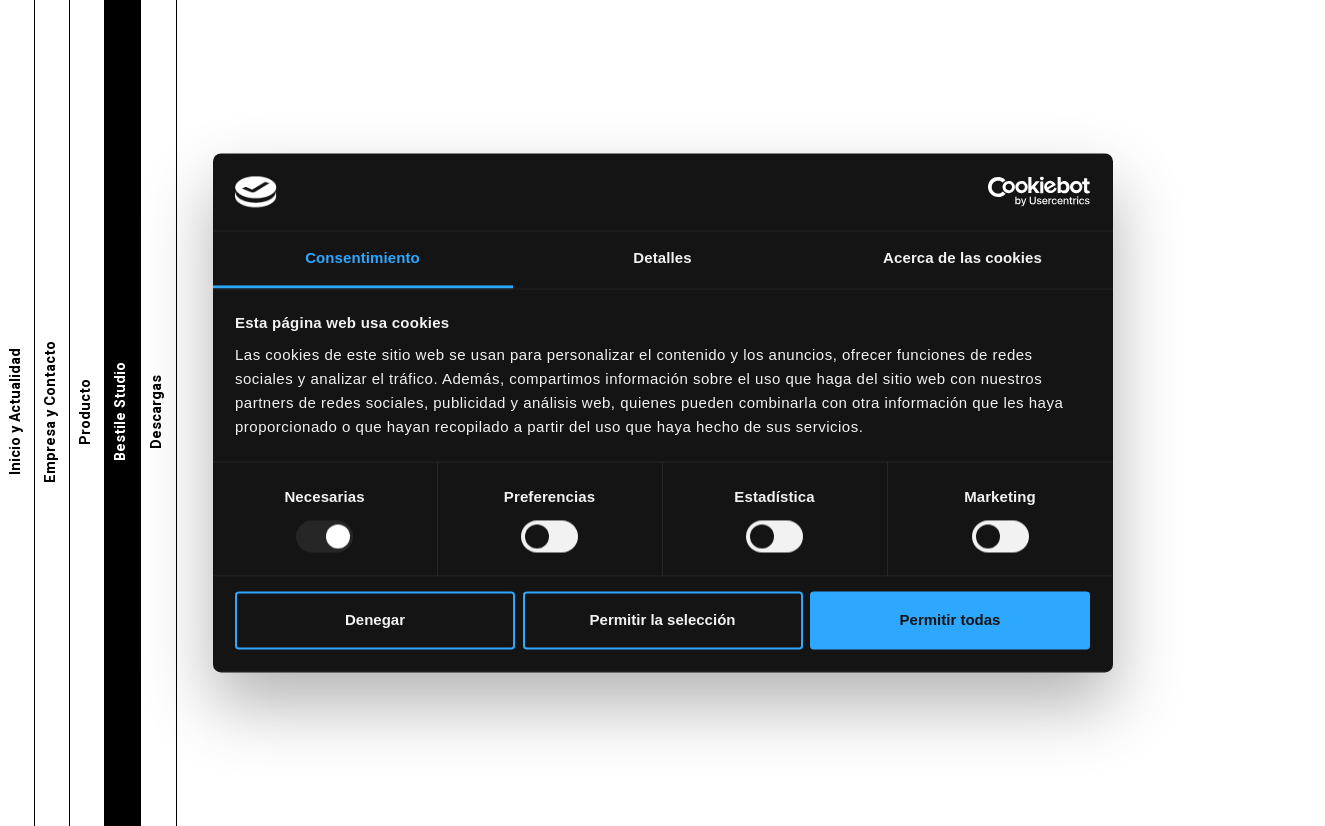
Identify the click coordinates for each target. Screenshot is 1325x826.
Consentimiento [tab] (362, 257)
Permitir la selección (663, 619)
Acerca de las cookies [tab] (962, 257)
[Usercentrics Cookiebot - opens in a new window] (1002, 192)
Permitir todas (950, 619)
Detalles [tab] (662, 257)
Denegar (375, 619)
